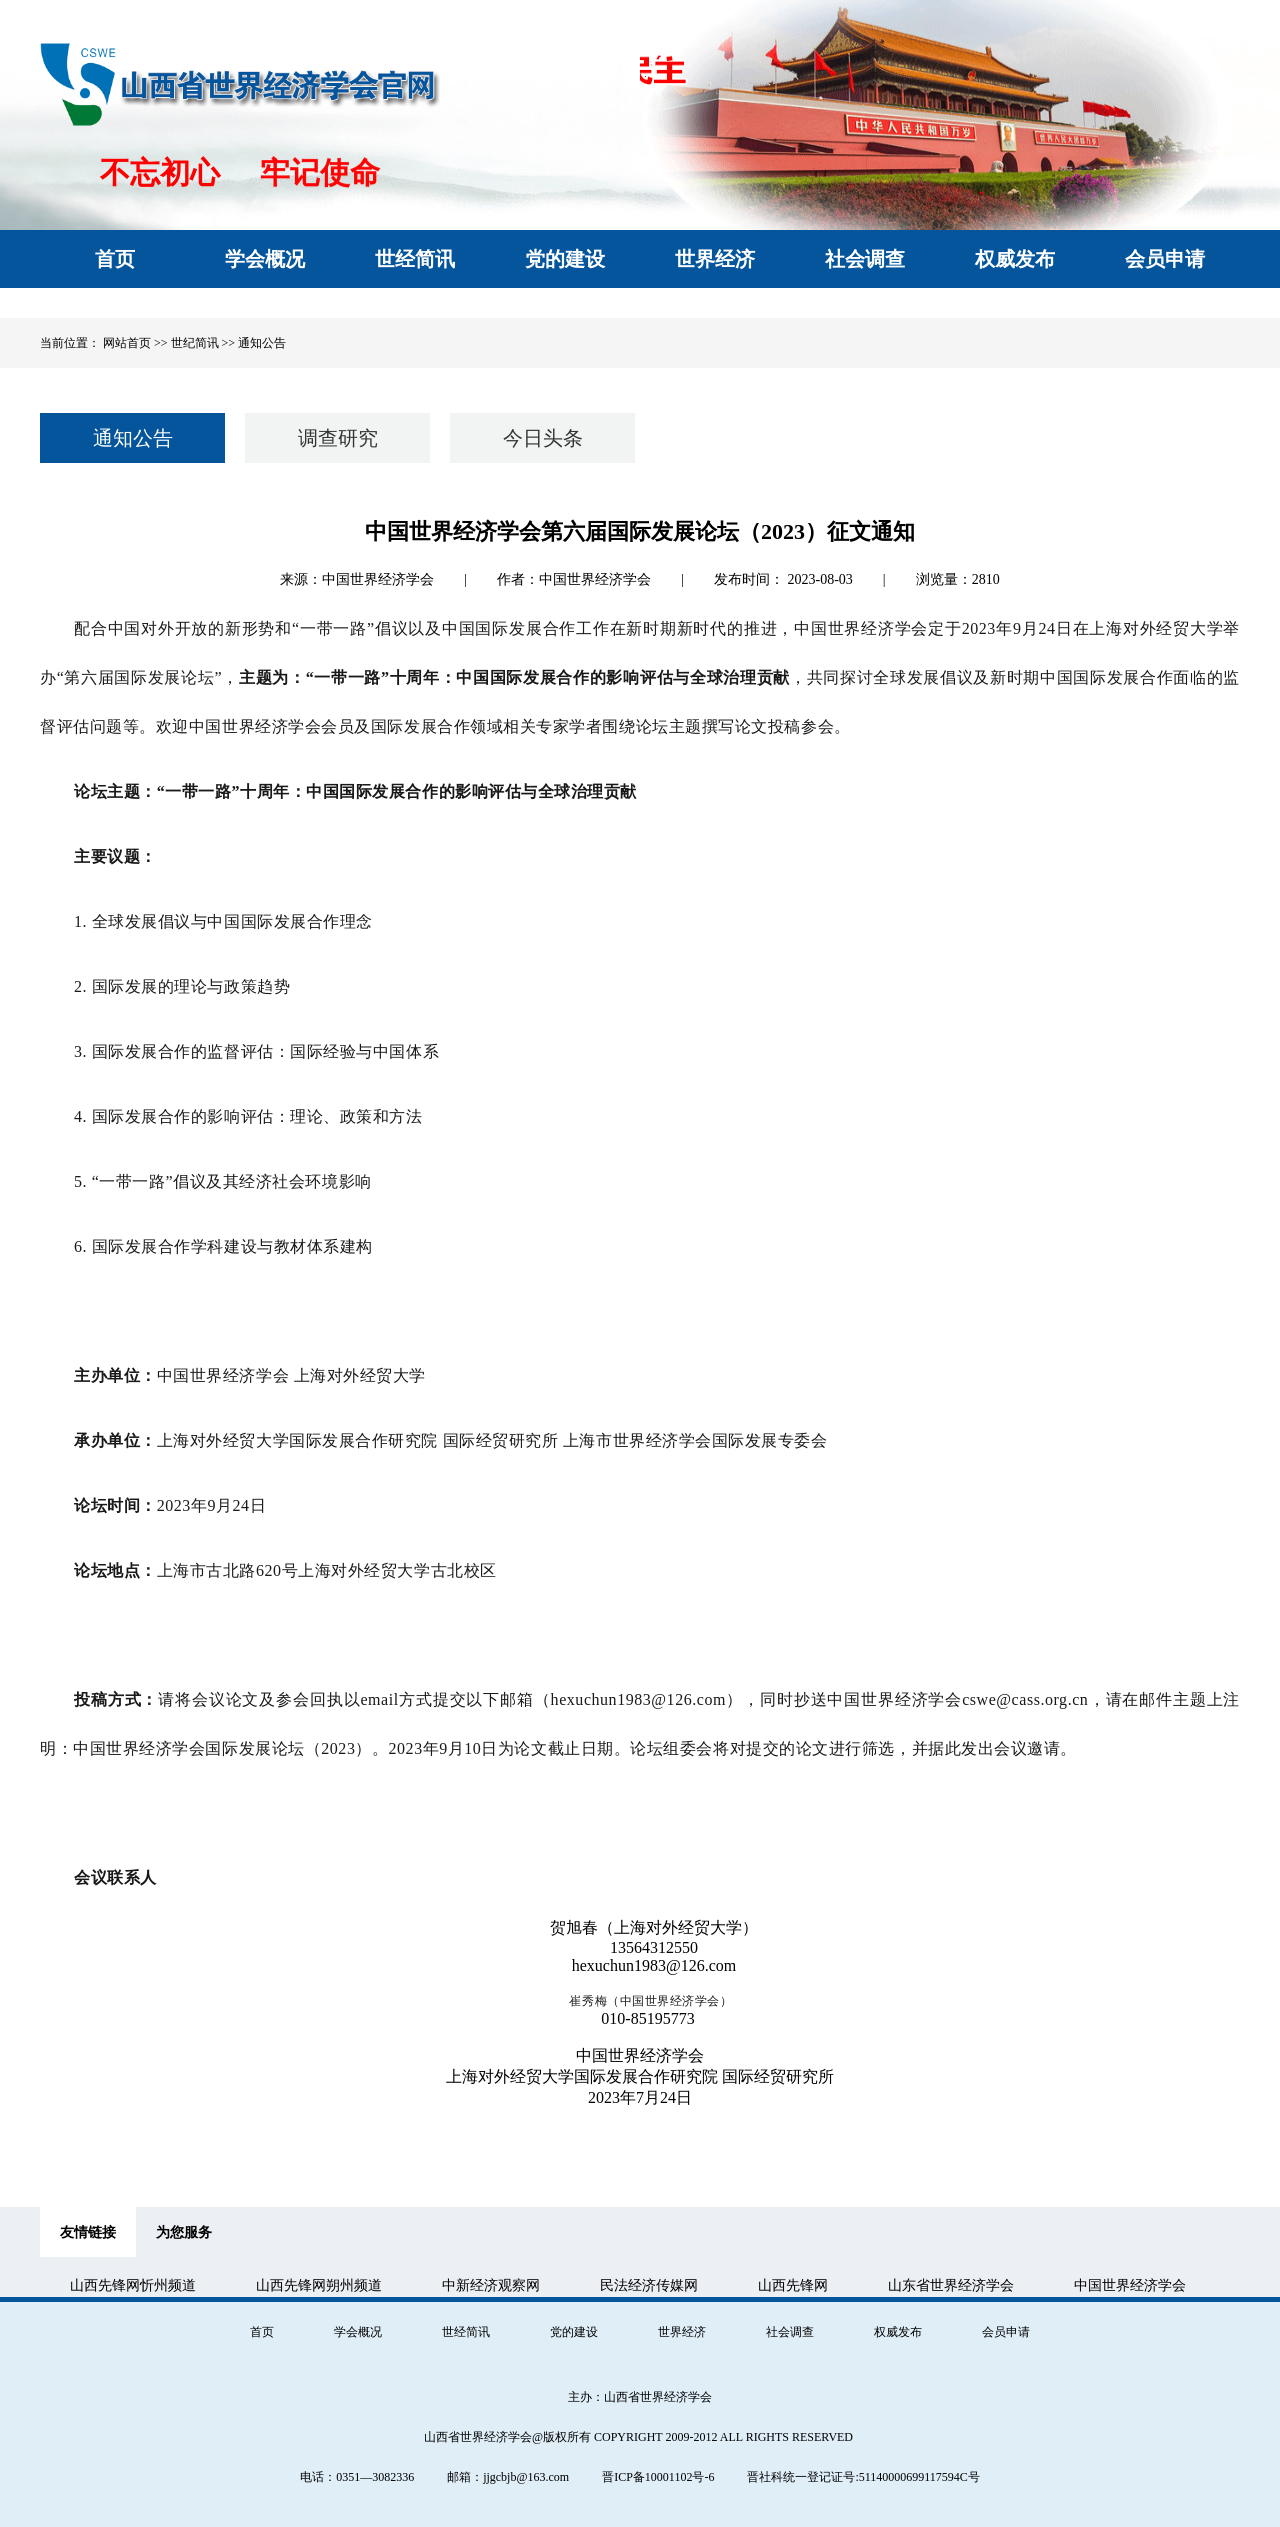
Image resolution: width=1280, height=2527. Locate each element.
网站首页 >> (135, 343)
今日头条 (543, 438)
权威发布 (898, 2332)
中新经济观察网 (491, 2285)
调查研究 (338, 438)
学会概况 (358, 2332)
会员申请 (1006, 2332)
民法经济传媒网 (649, 2285)
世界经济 (682, 2332)
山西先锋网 (793, 2285)
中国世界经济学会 (1130, 2285)
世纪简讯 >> (205, 343)
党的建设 (574, 2332)
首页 (262, 2332)
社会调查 (790, 2332)
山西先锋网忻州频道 (133, 2285)
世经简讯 (466, 2332)
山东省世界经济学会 (951, 2285)
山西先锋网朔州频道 (319, 2285)
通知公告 (262, 343)
